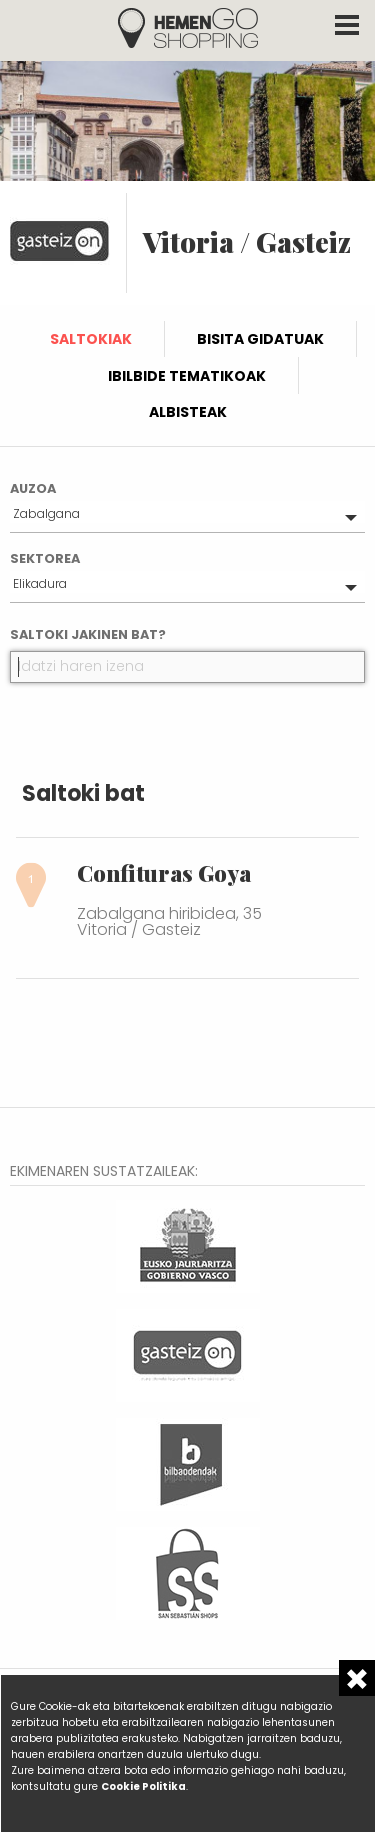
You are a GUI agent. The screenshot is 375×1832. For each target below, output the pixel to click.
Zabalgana (46, 513)
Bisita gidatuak (260, 339)
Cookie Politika (143, 1786)
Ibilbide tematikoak (187, 376)
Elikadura (40, 583)
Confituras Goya (164, 873)
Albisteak (188, 412)
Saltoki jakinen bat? (88, 634)
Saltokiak (91, 339)
